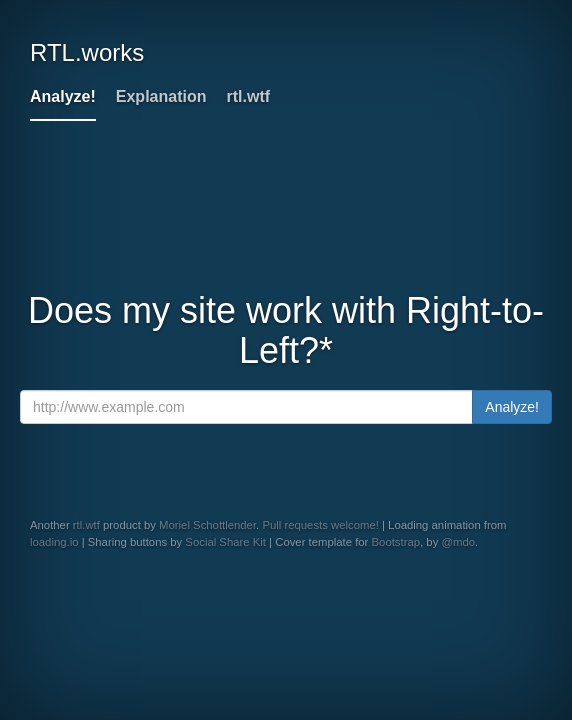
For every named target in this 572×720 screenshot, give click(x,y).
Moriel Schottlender (207, 525)
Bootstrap (396, 542)
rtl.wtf (248, 96)
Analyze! (63, 96)
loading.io (54, 542)
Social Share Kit (225, 542)
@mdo (458, 542)
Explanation (161, 96)
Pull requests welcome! (320, 525)
